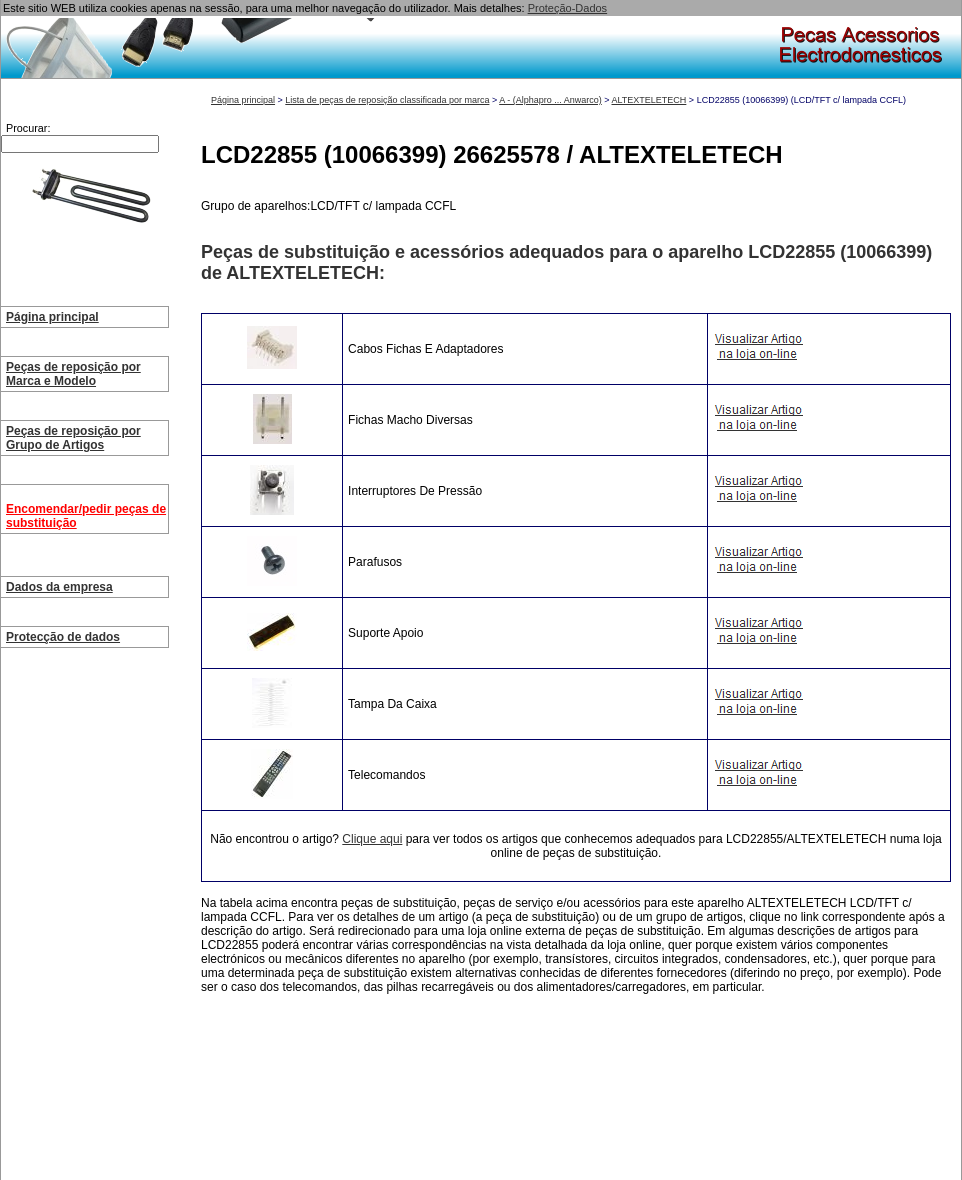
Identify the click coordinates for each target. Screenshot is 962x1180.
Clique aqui (372, 839)
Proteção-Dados (568, 8)
